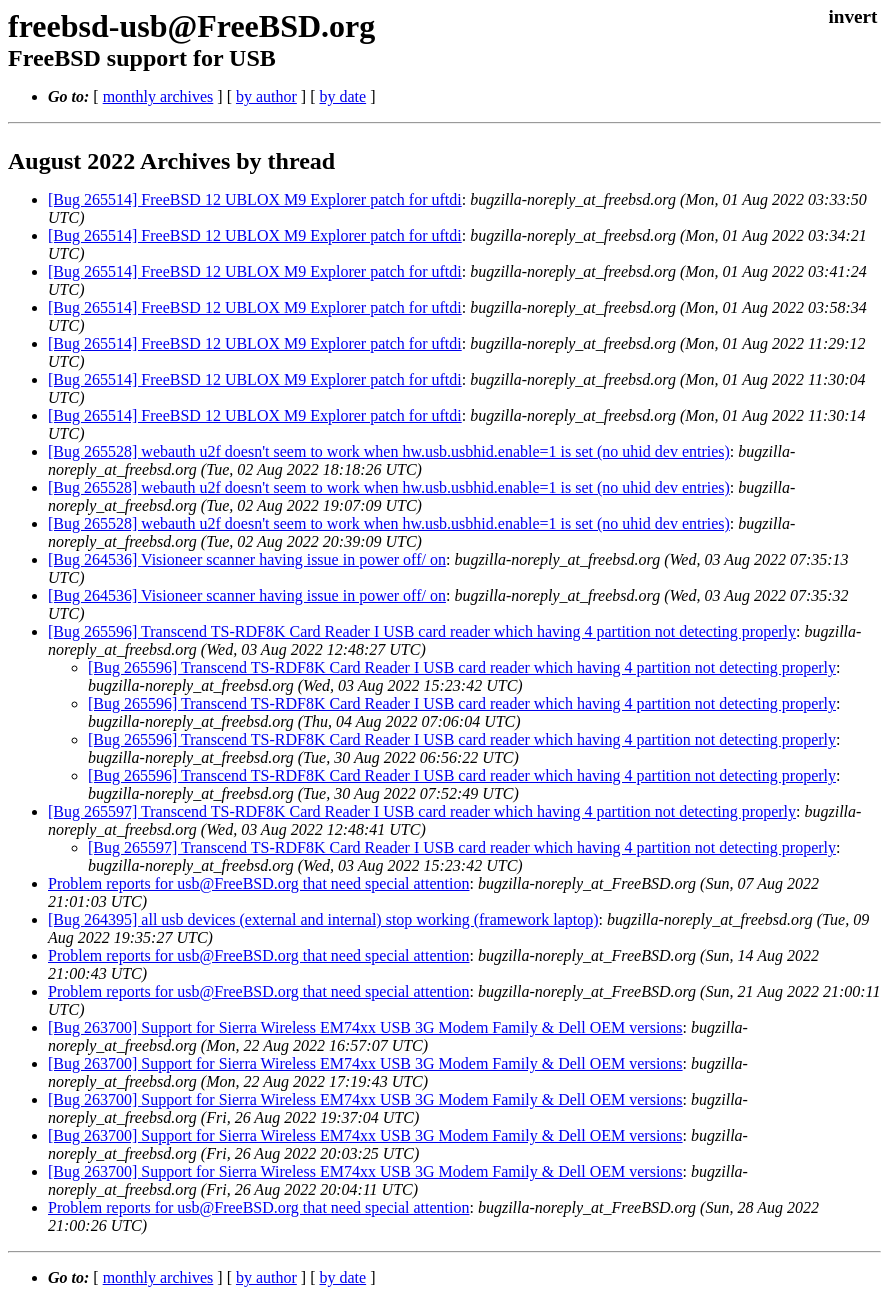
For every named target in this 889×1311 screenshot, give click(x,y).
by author (266, 96)
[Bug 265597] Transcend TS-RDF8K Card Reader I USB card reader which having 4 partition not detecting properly (422, 811)
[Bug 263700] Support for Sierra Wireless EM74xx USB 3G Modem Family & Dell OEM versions (365, 1027)
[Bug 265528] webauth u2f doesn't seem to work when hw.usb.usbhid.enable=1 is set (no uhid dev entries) (389, 451)
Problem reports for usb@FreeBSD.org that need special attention (258, 883)
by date (342, 96)
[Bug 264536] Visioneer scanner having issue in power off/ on (247, 559)
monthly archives (158, 96)
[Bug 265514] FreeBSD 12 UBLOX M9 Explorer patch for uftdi (255, 199)
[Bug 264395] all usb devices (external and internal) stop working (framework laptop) (323, 919)
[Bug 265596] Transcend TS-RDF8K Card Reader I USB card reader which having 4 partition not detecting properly (422, 631)
